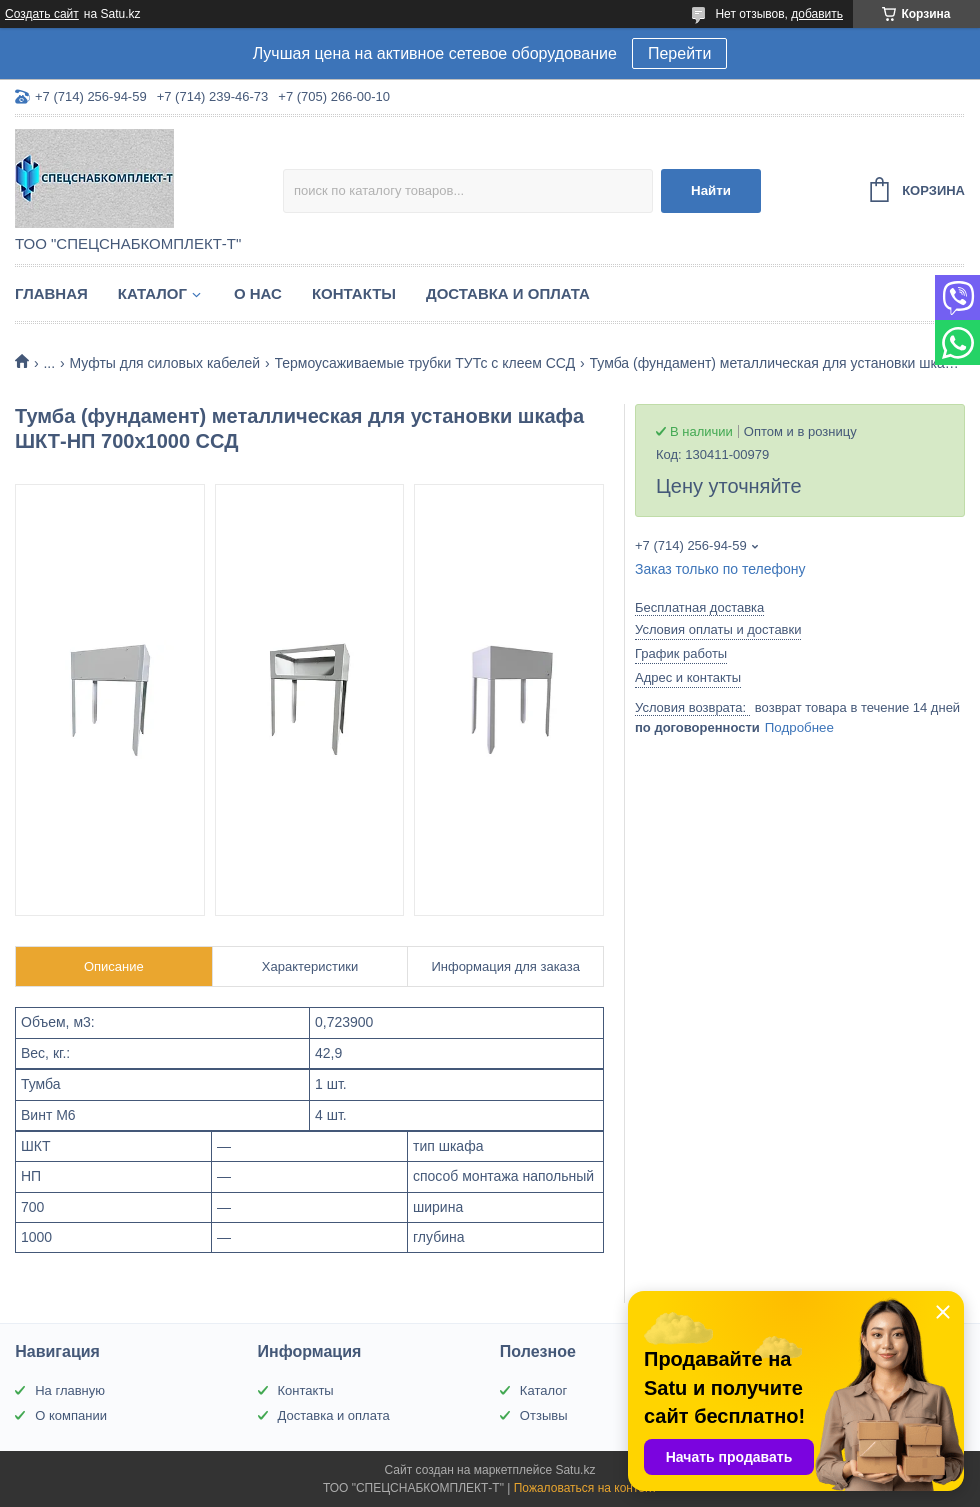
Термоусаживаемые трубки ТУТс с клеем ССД (425, 363)
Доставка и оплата (508, 293)
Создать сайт (42, 14)
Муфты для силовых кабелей (165, 363)
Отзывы (544, 1415)
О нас (258, 293)
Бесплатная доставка (699, 607)
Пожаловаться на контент (585, 1488)
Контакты (354, 293)
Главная (51, 293)
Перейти (679, 53)
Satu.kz (575, 1470)
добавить (817, 14)
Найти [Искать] (711, 190)
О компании (71, 1415)
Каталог (152, 293)
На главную (70, 1390)
